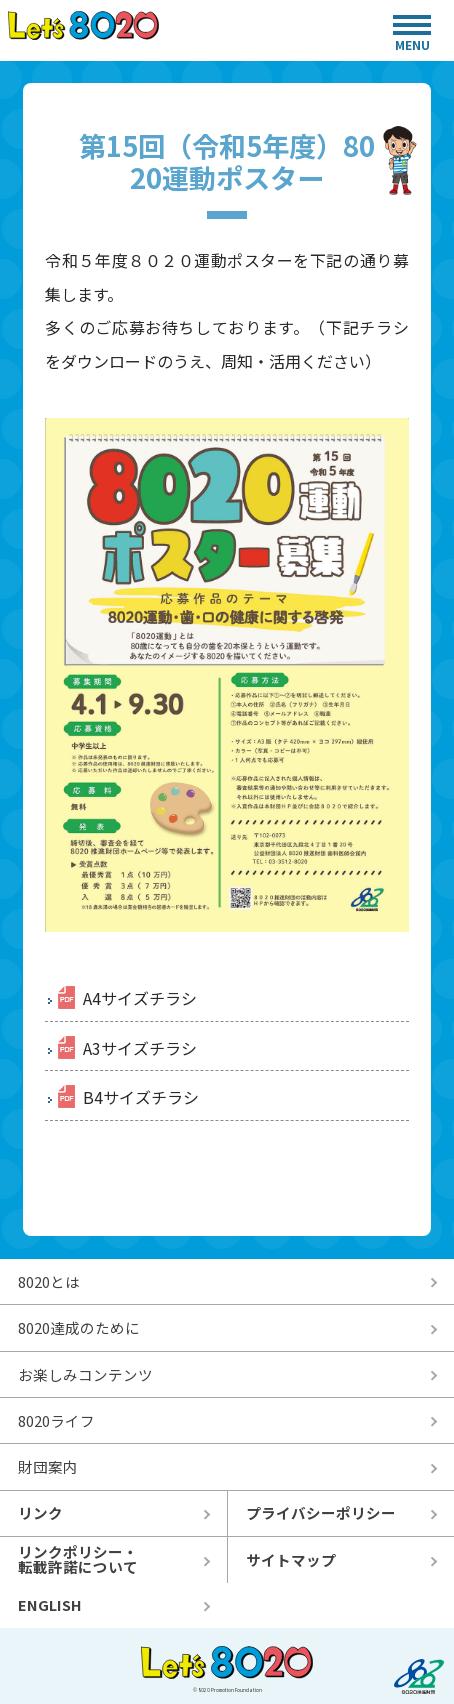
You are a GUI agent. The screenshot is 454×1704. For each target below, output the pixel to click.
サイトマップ (291, 1559)
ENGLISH (50, 1604)
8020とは (49, 1281)
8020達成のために (79, 1327)
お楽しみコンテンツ (85, 1374)
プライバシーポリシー (321, 1512)
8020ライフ (56, 1420)
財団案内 (48, 1466)
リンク (40, 1512)
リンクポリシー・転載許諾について (78, 1559)
